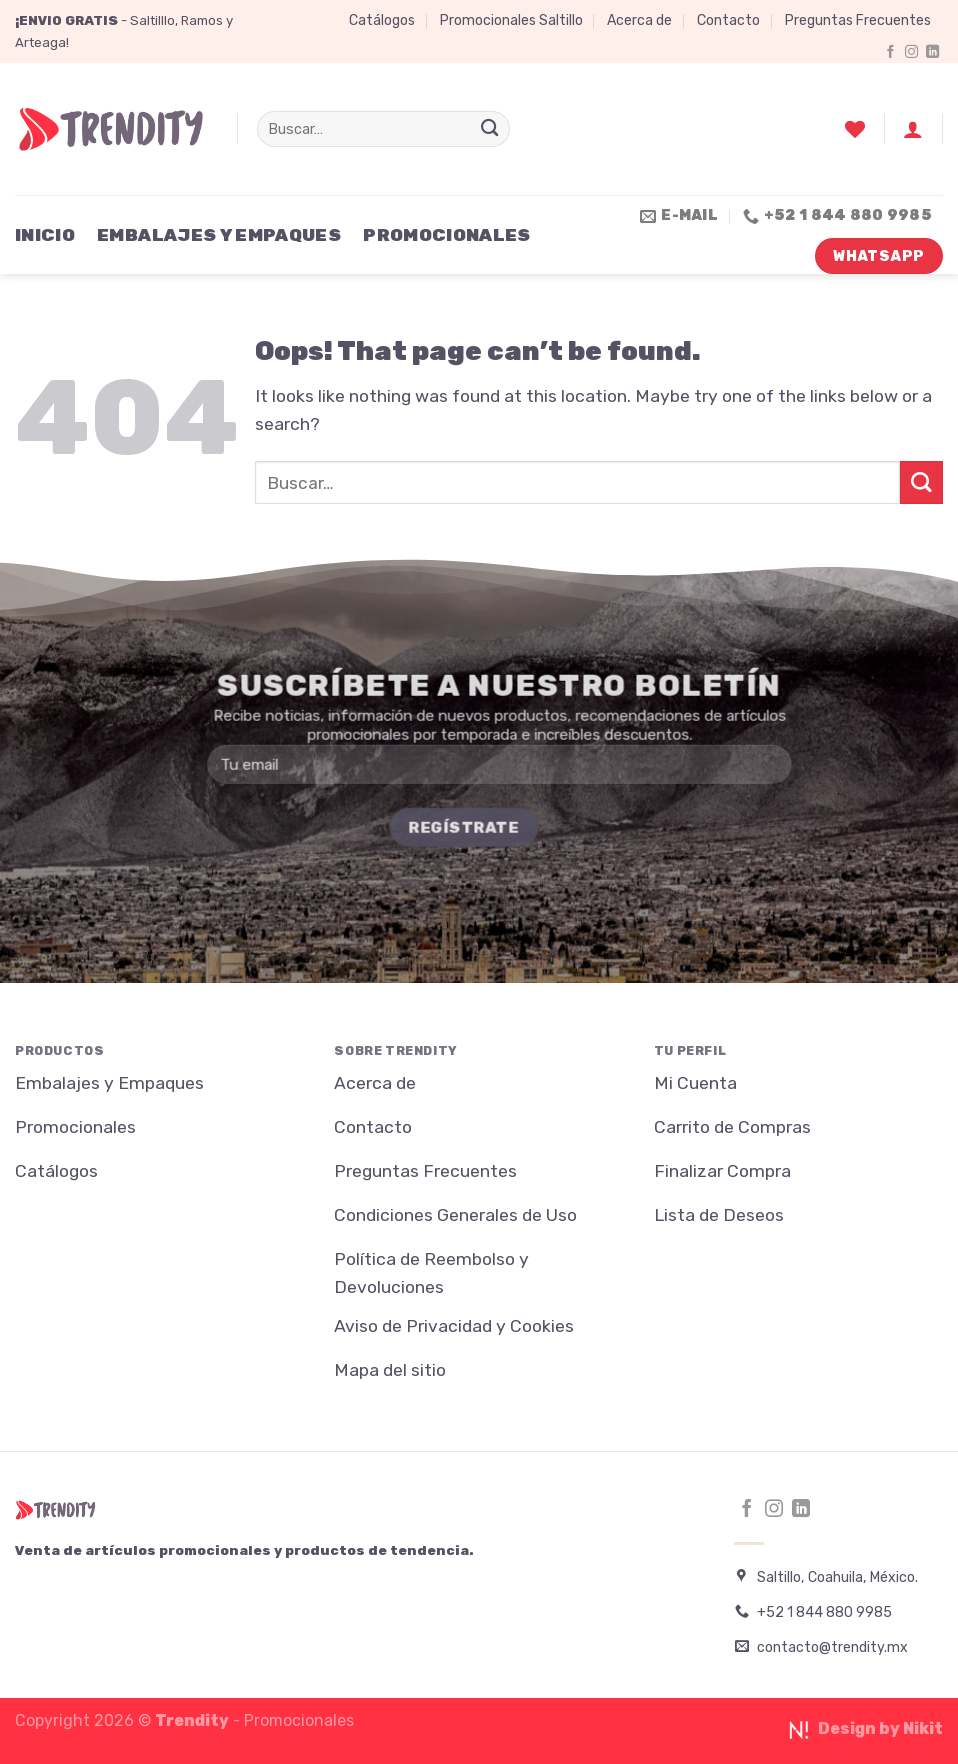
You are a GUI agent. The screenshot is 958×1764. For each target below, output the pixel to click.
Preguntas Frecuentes (858, 20)
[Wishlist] (855, 129)
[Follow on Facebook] (890, 52)
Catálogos (382, 20)
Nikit (923, 1728)
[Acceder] (913, 129)
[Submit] (489, 129)
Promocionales (447, 235)
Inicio (45, 235)
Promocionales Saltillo (511, 20)
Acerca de (639, 20)
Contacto (728, 20)
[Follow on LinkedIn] (932, 52)
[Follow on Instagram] (911, 52)
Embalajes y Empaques (219, 235)
